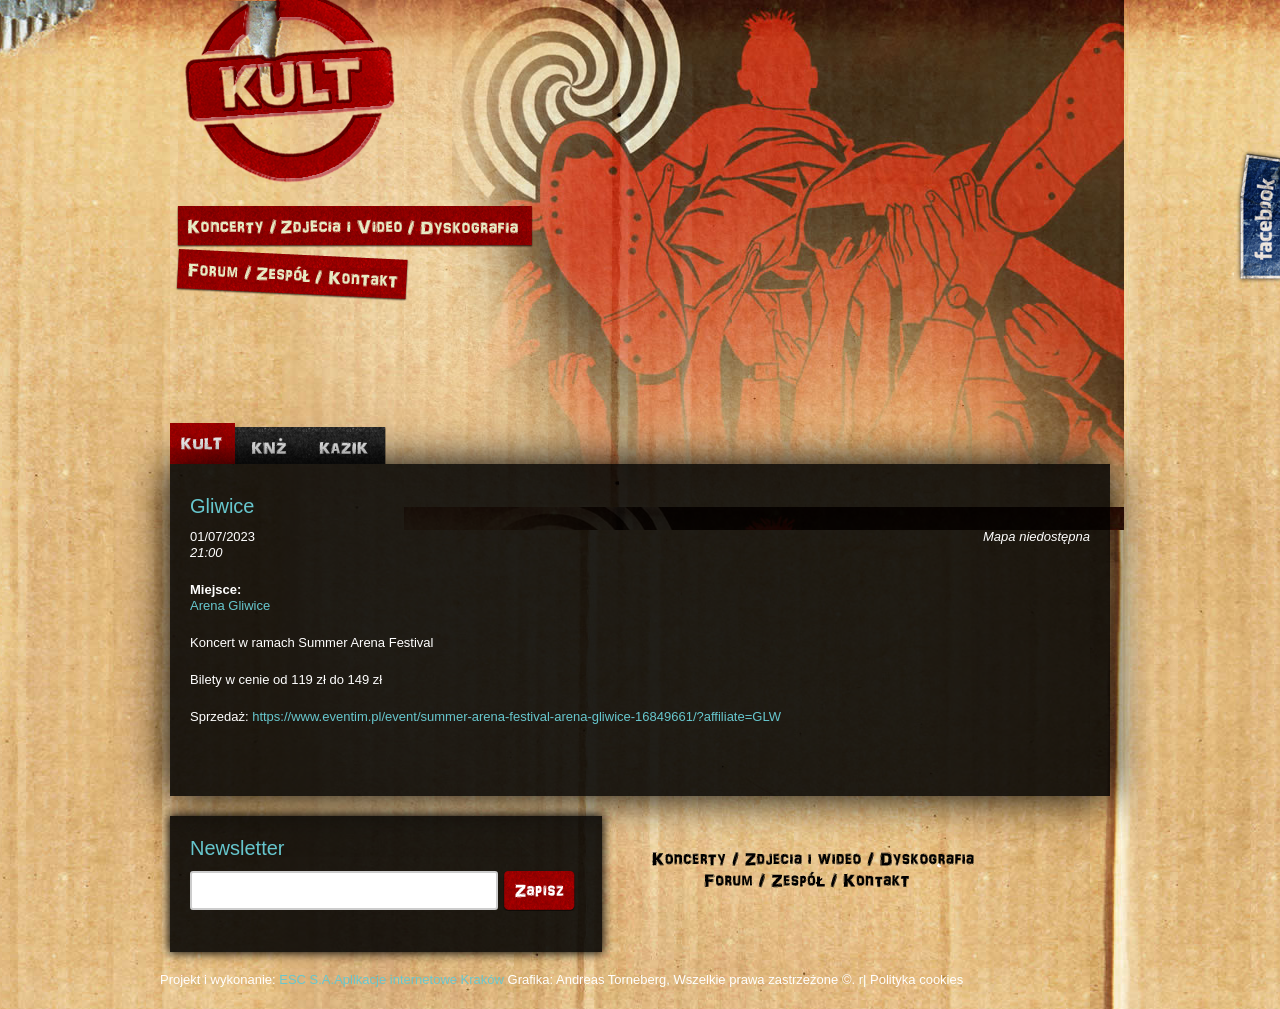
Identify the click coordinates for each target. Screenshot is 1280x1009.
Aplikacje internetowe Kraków (419, 979)
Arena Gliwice (230, 605)
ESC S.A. (306, 979)
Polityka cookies (916, 979)
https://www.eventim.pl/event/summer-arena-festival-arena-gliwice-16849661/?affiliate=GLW (516, 716)
